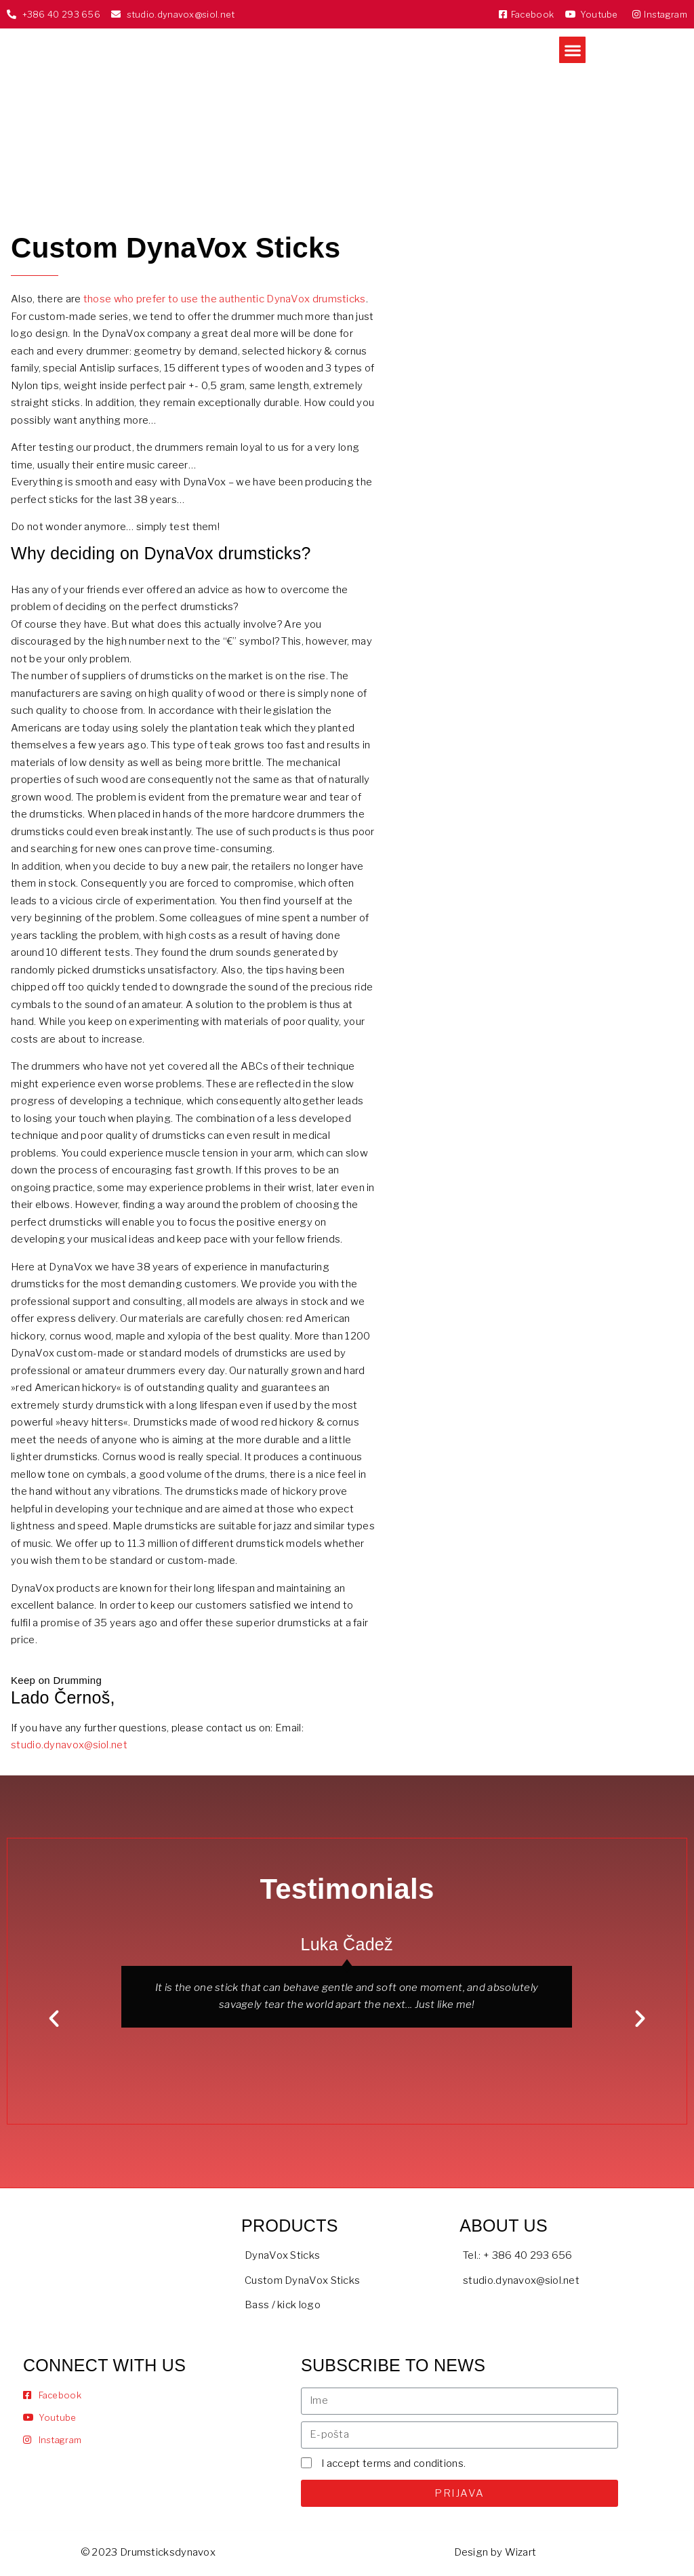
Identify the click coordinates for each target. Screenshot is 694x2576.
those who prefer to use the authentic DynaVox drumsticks (224, 299)
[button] (572, 49)
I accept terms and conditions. (393, 2463)
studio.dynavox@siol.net (69, 1745)
